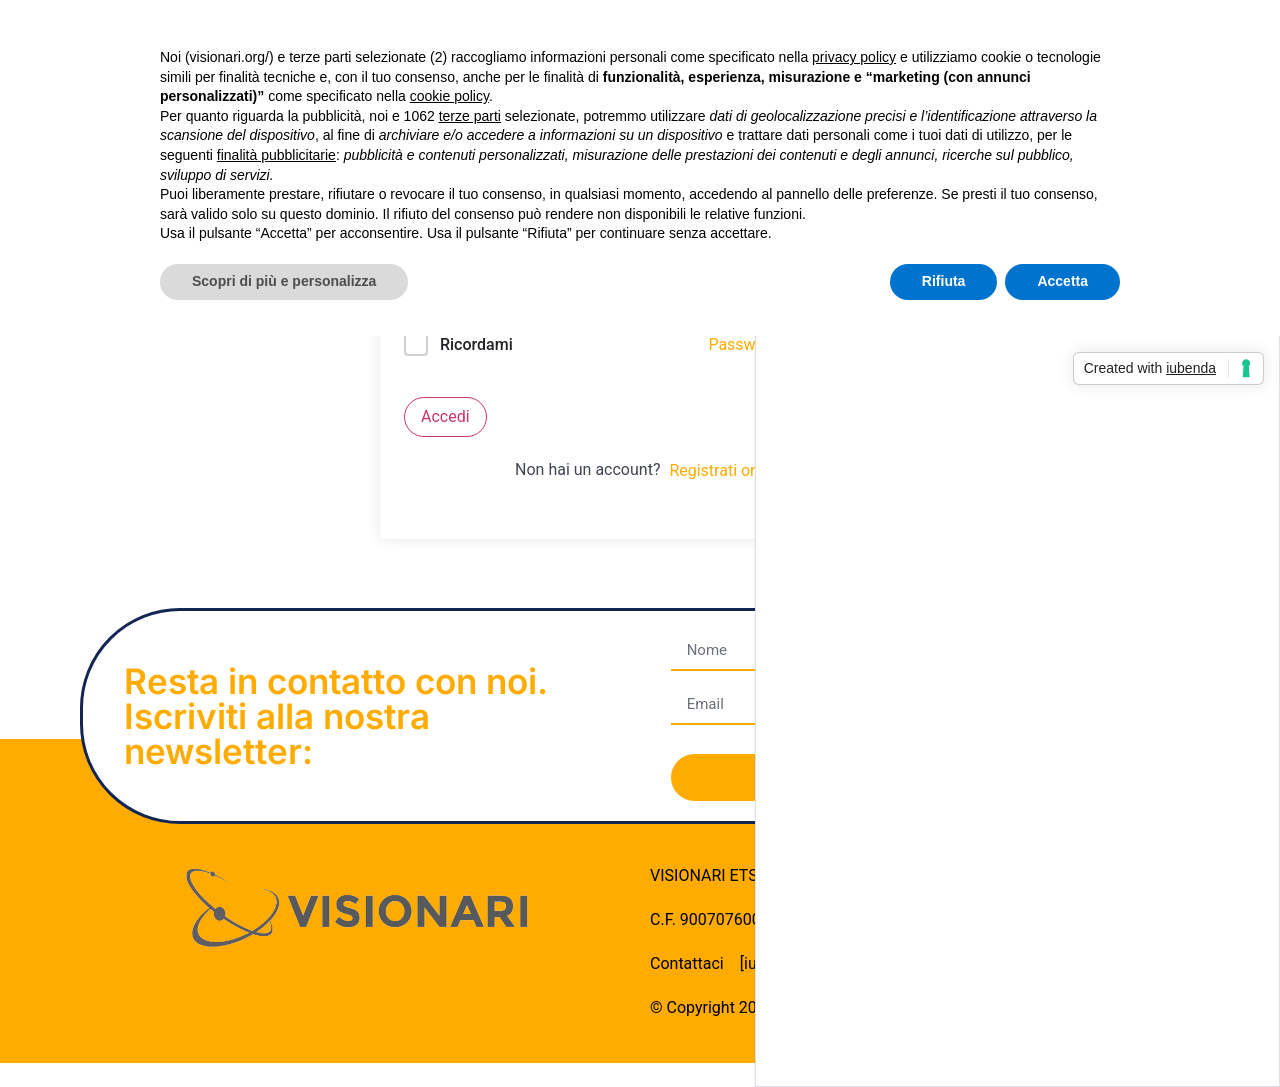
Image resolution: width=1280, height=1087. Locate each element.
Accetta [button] (1062, 281)
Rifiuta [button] (944, 281)
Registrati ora (716, 470)
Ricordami (476, 344)
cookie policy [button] (449, 96)
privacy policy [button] (854, 57)
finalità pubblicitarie (276, 155)
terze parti (470, 116)
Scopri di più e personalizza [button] (284, 281)
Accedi (445, 416)
